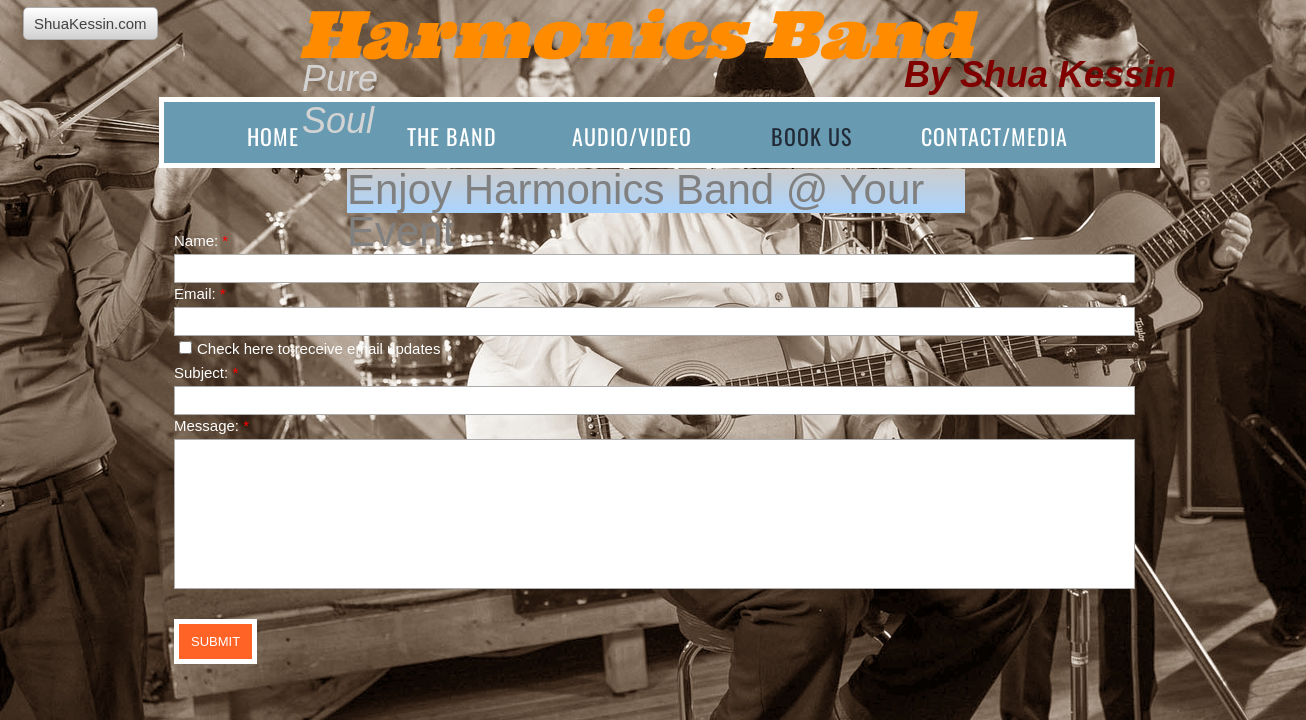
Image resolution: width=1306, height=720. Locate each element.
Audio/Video (632, 136)
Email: (200, 293)
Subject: (206, 372)
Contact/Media (994, 136)
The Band (452, 136)
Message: (211, 425)
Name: (201, 240)
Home (273, 136)
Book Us (811, 136)
